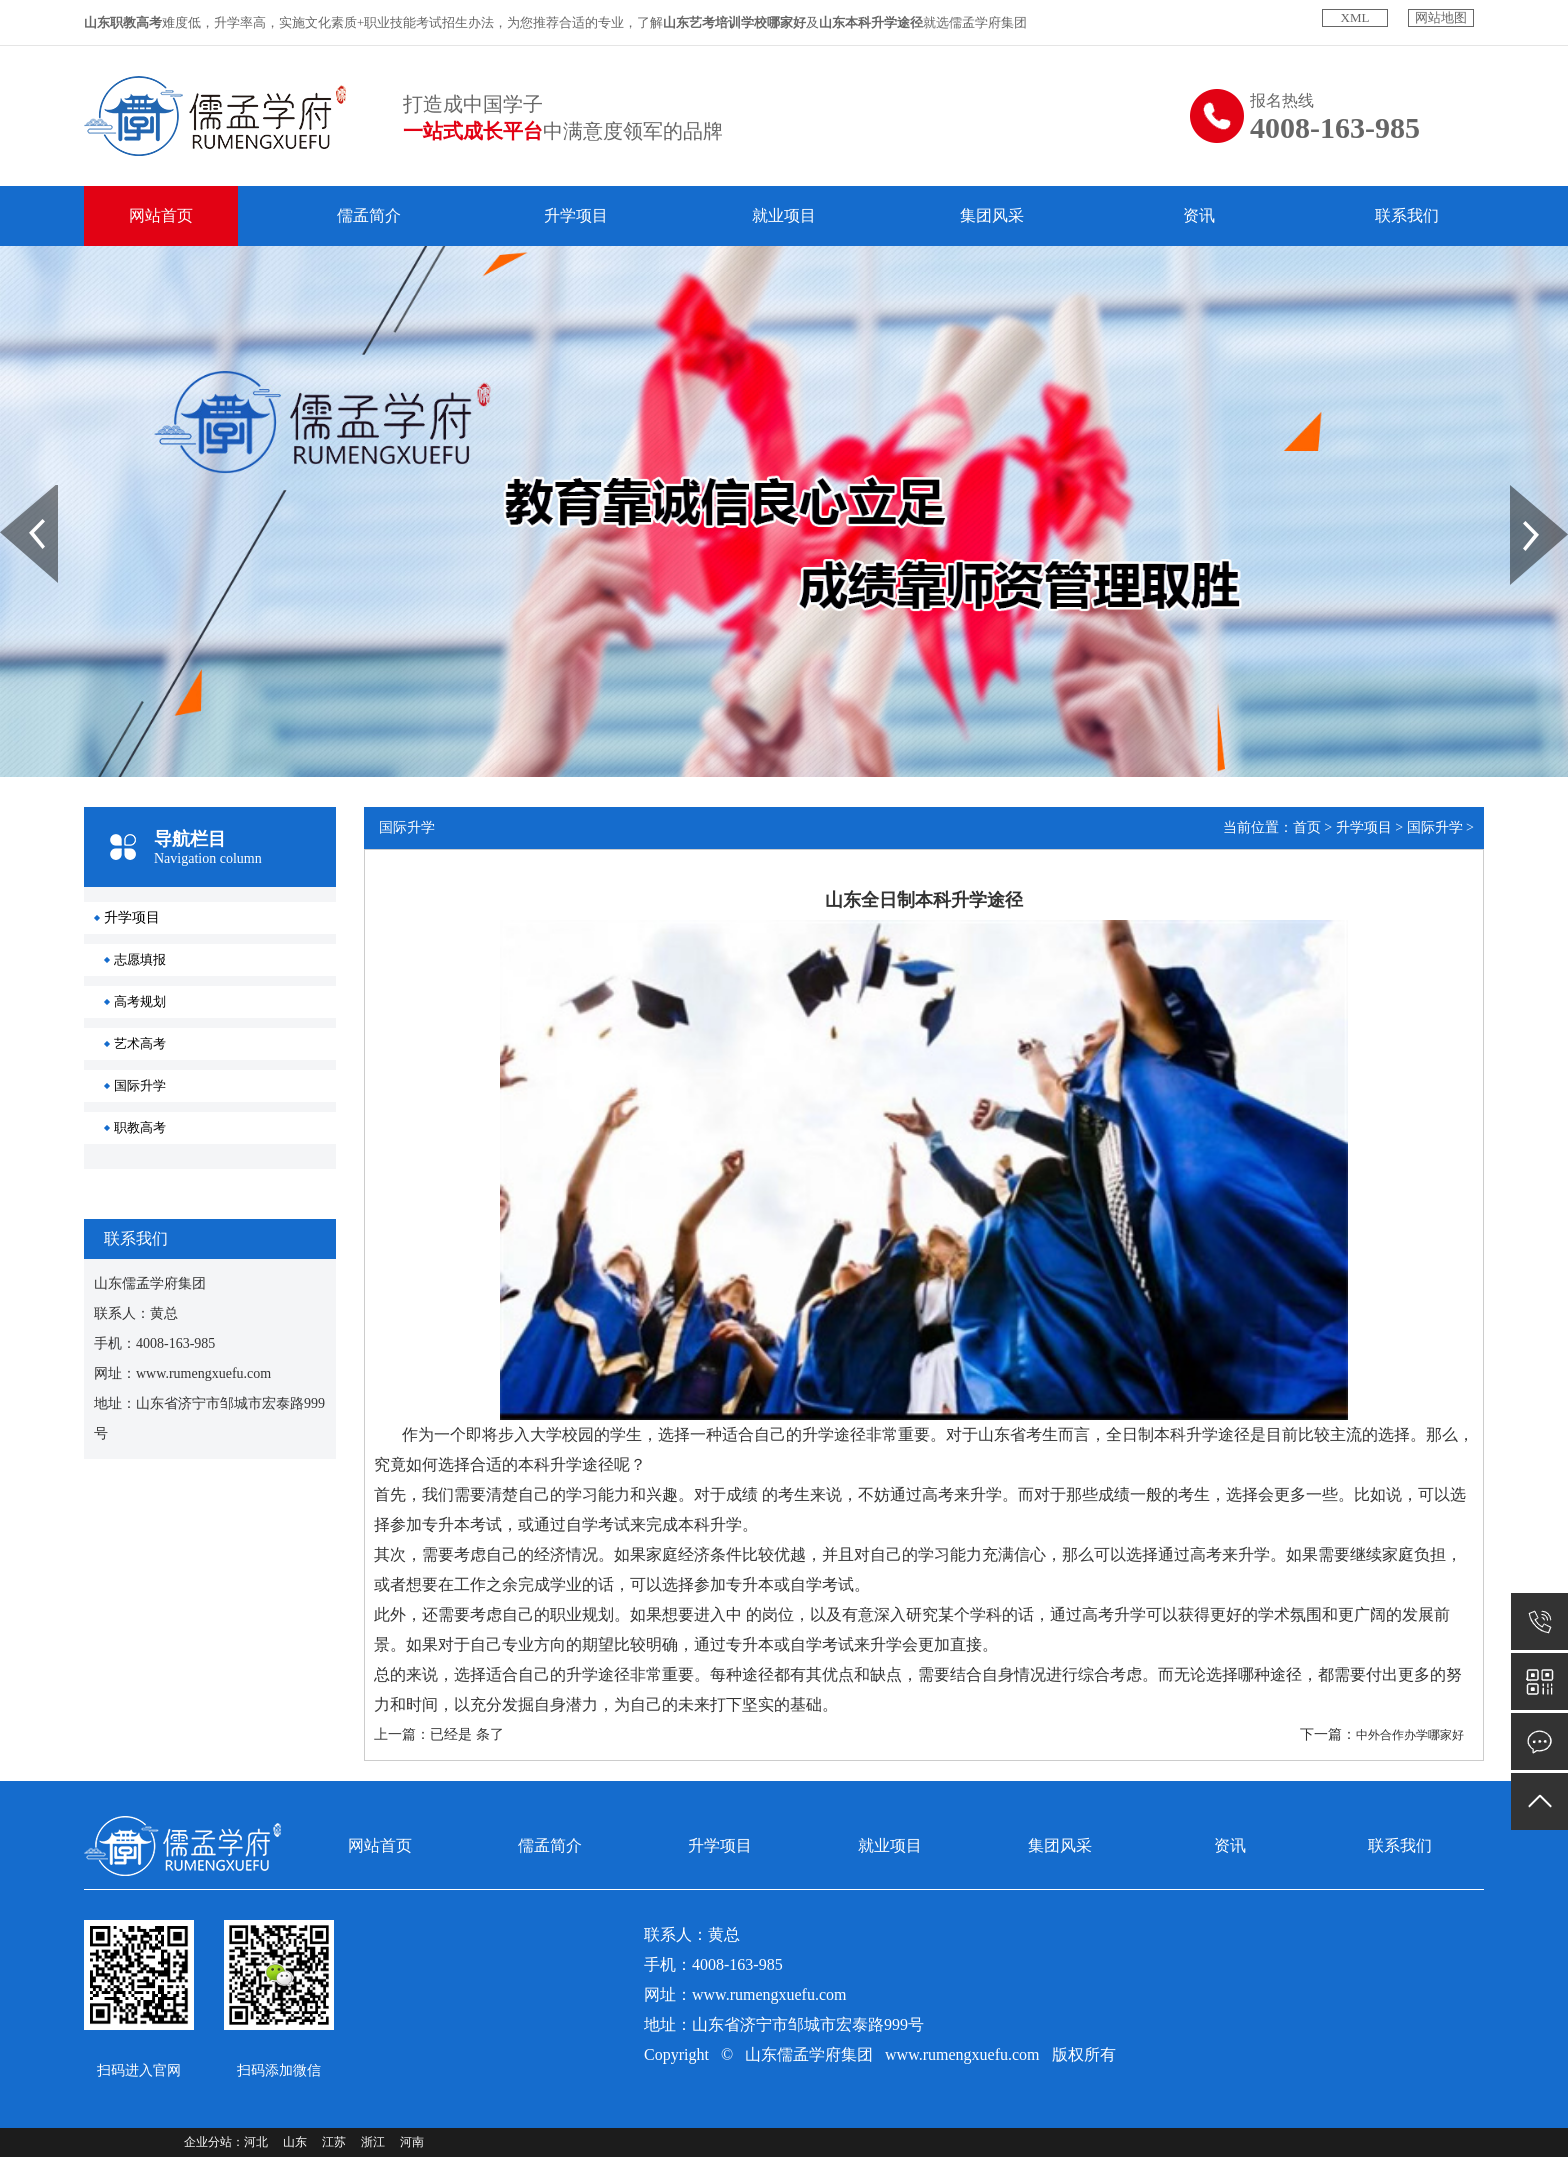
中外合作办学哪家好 (1410, 1735)
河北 (256, 2142)
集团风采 (992, 215)
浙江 (373, 2142)
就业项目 (784, 215)
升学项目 (576, 215)
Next (1521, 492)
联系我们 (1407, 215)
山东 (295, 2142)
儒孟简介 (369, 215)
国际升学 (140, 1085)
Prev (11, 492)
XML (1355, 17)
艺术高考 (140, 1043)
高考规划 (140, 1001)
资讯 (1199, 215)
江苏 (334, 2142)
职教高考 (140, 1127)
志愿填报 (140, 959)
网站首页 (161, 215)
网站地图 (1441, 17)
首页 (1307, 827)
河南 (412, 2142)
